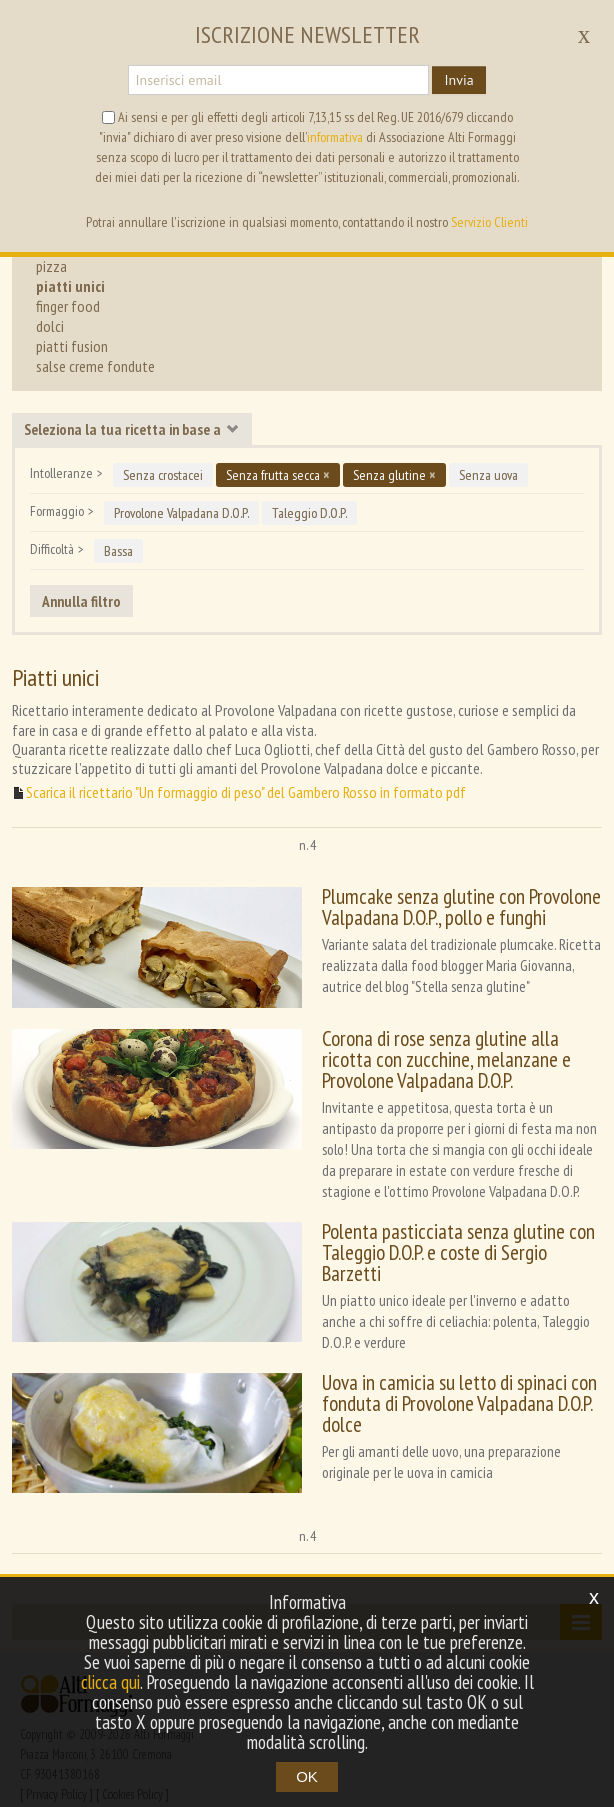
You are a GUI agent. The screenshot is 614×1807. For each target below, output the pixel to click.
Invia (458, 80)
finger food (68, 306)
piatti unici (70, 286)
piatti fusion (72, 346)
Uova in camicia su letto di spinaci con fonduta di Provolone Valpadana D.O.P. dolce (446, 1381)
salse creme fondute (95, 366)
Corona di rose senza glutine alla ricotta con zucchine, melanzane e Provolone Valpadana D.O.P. (454, 1053)
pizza (51, 266)
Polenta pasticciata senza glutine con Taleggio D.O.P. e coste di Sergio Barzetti (453, 1236)
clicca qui (110, 1682)
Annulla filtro (81, 601)
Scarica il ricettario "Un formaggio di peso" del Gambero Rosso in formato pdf (246, 792)
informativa (335, 137)
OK (307, 1776)
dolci (50, 326)
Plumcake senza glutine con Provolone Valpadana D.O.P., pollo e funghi (448, 907)
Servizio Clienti (489, 222)
